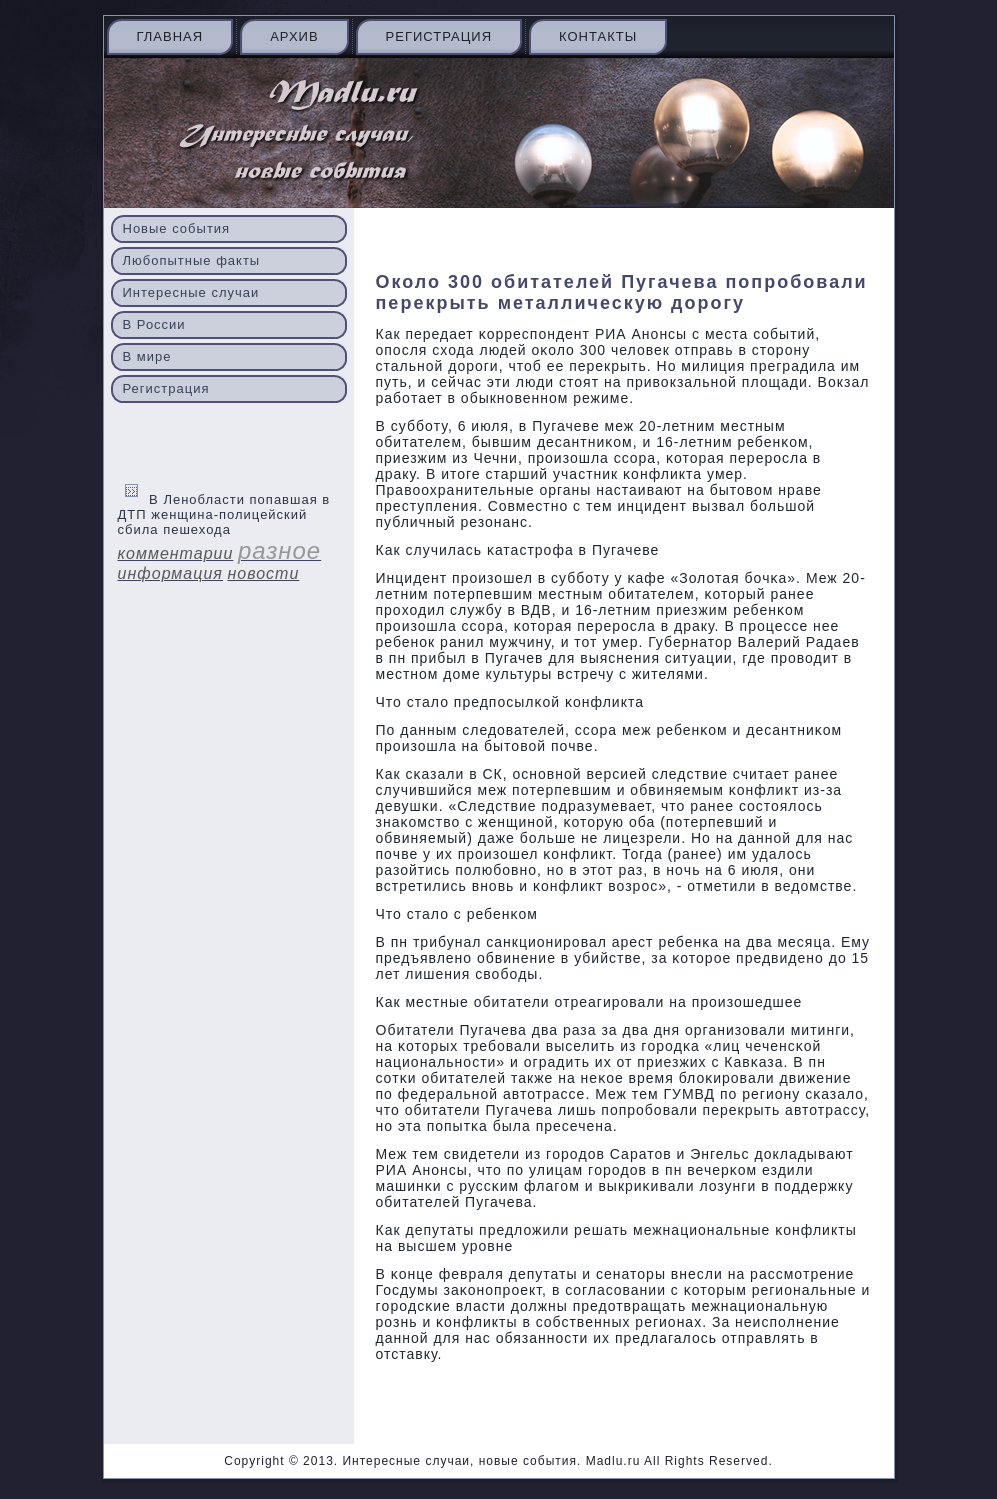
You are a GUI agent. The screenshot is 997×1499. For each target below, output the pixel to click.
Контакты (598, 36)
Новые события (177, 228)
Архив (294, 36)
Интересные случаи (191, 292)
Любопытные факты (192, 260)
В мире (147, 356)
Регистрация (439, 36)
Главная (170, 36)
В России (154, 324)
